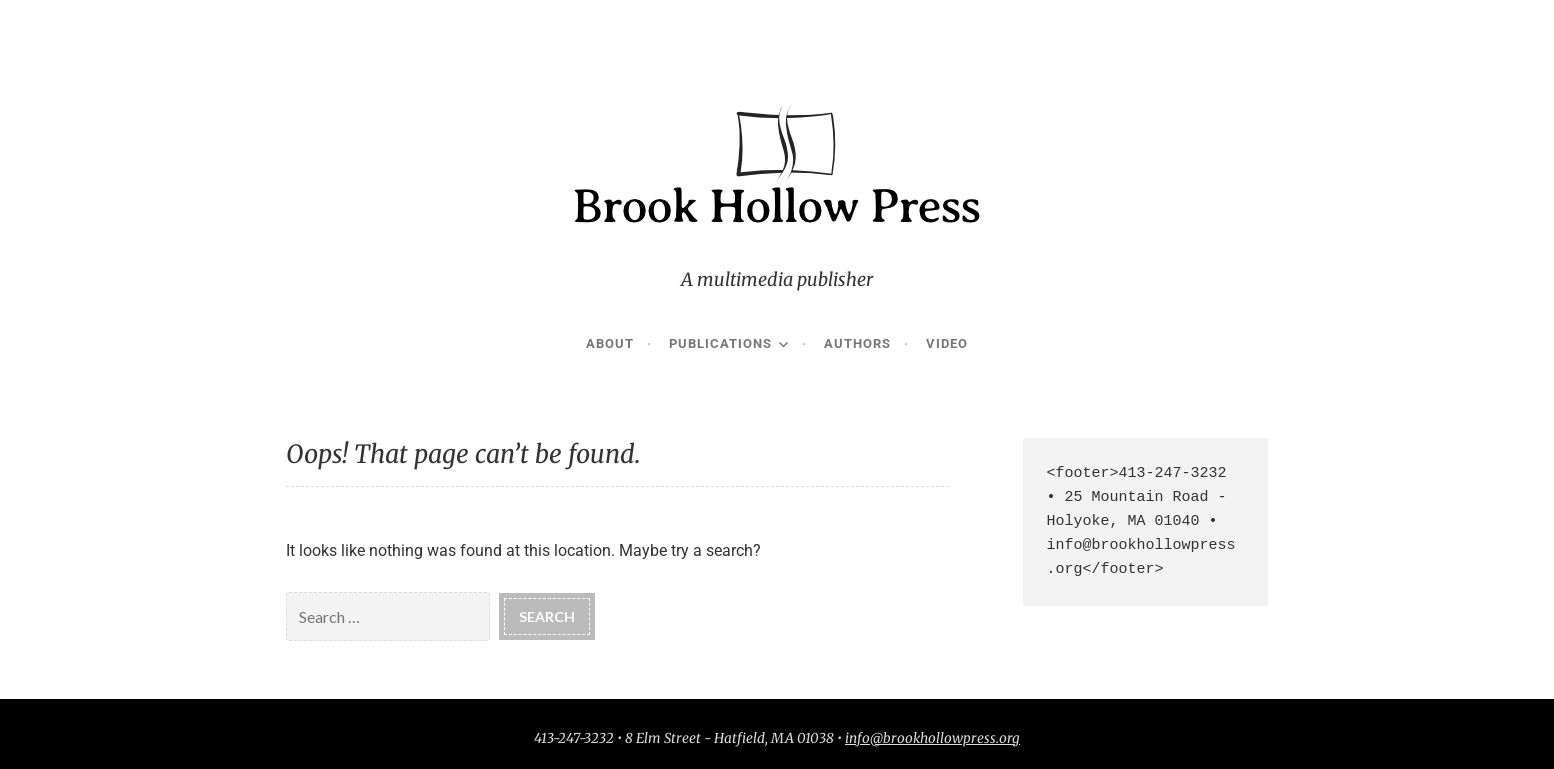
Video (947, 343)
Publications (720, 343)
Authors (857, 343)
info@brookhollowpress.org (932, 738)
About (610, 343)
